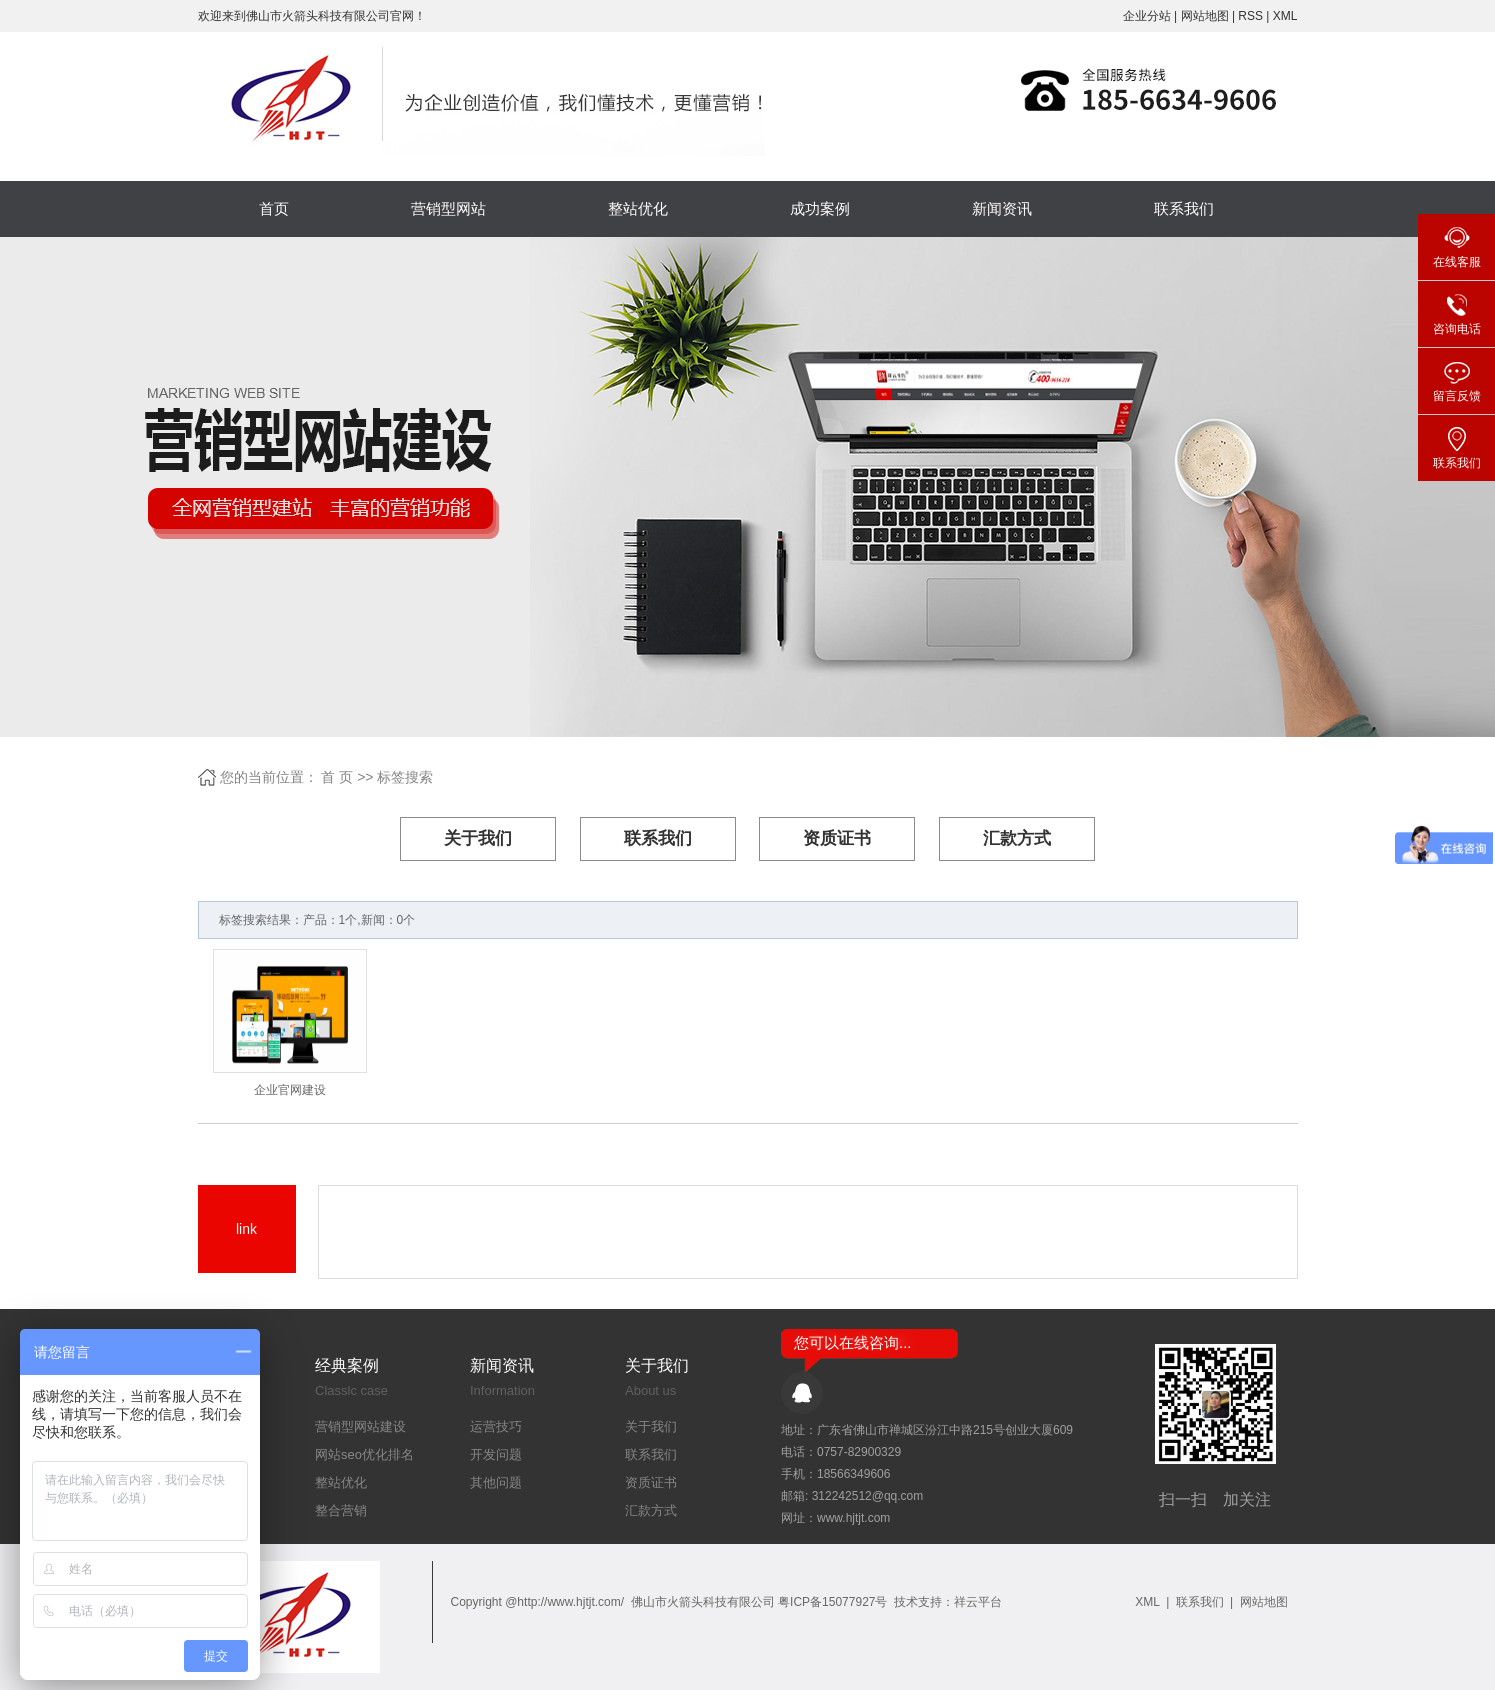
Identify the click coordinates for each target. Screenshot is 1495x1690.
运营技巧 (496, 1426)
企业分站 (1147, 16)
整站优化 (638, 208)
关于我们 (478, 838)
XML (1285, 16)
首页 (274, 208)
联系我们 (1184, 208)
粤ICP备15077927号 (832, 1602)
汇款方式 (1017, 838)
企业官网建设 (290, 1090)
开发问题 (496, 1454)
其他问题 (496, 1482)
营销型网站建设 (360, 1426)
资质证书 (837, 838)
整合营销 (341, 1510)
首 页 (337, 777)
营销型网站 (448, 208)
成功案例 (820, 208)
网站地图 (1206, 16)
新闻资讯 (1002, 208)
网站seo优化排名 (364, 1454)
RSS (1250, 16)
